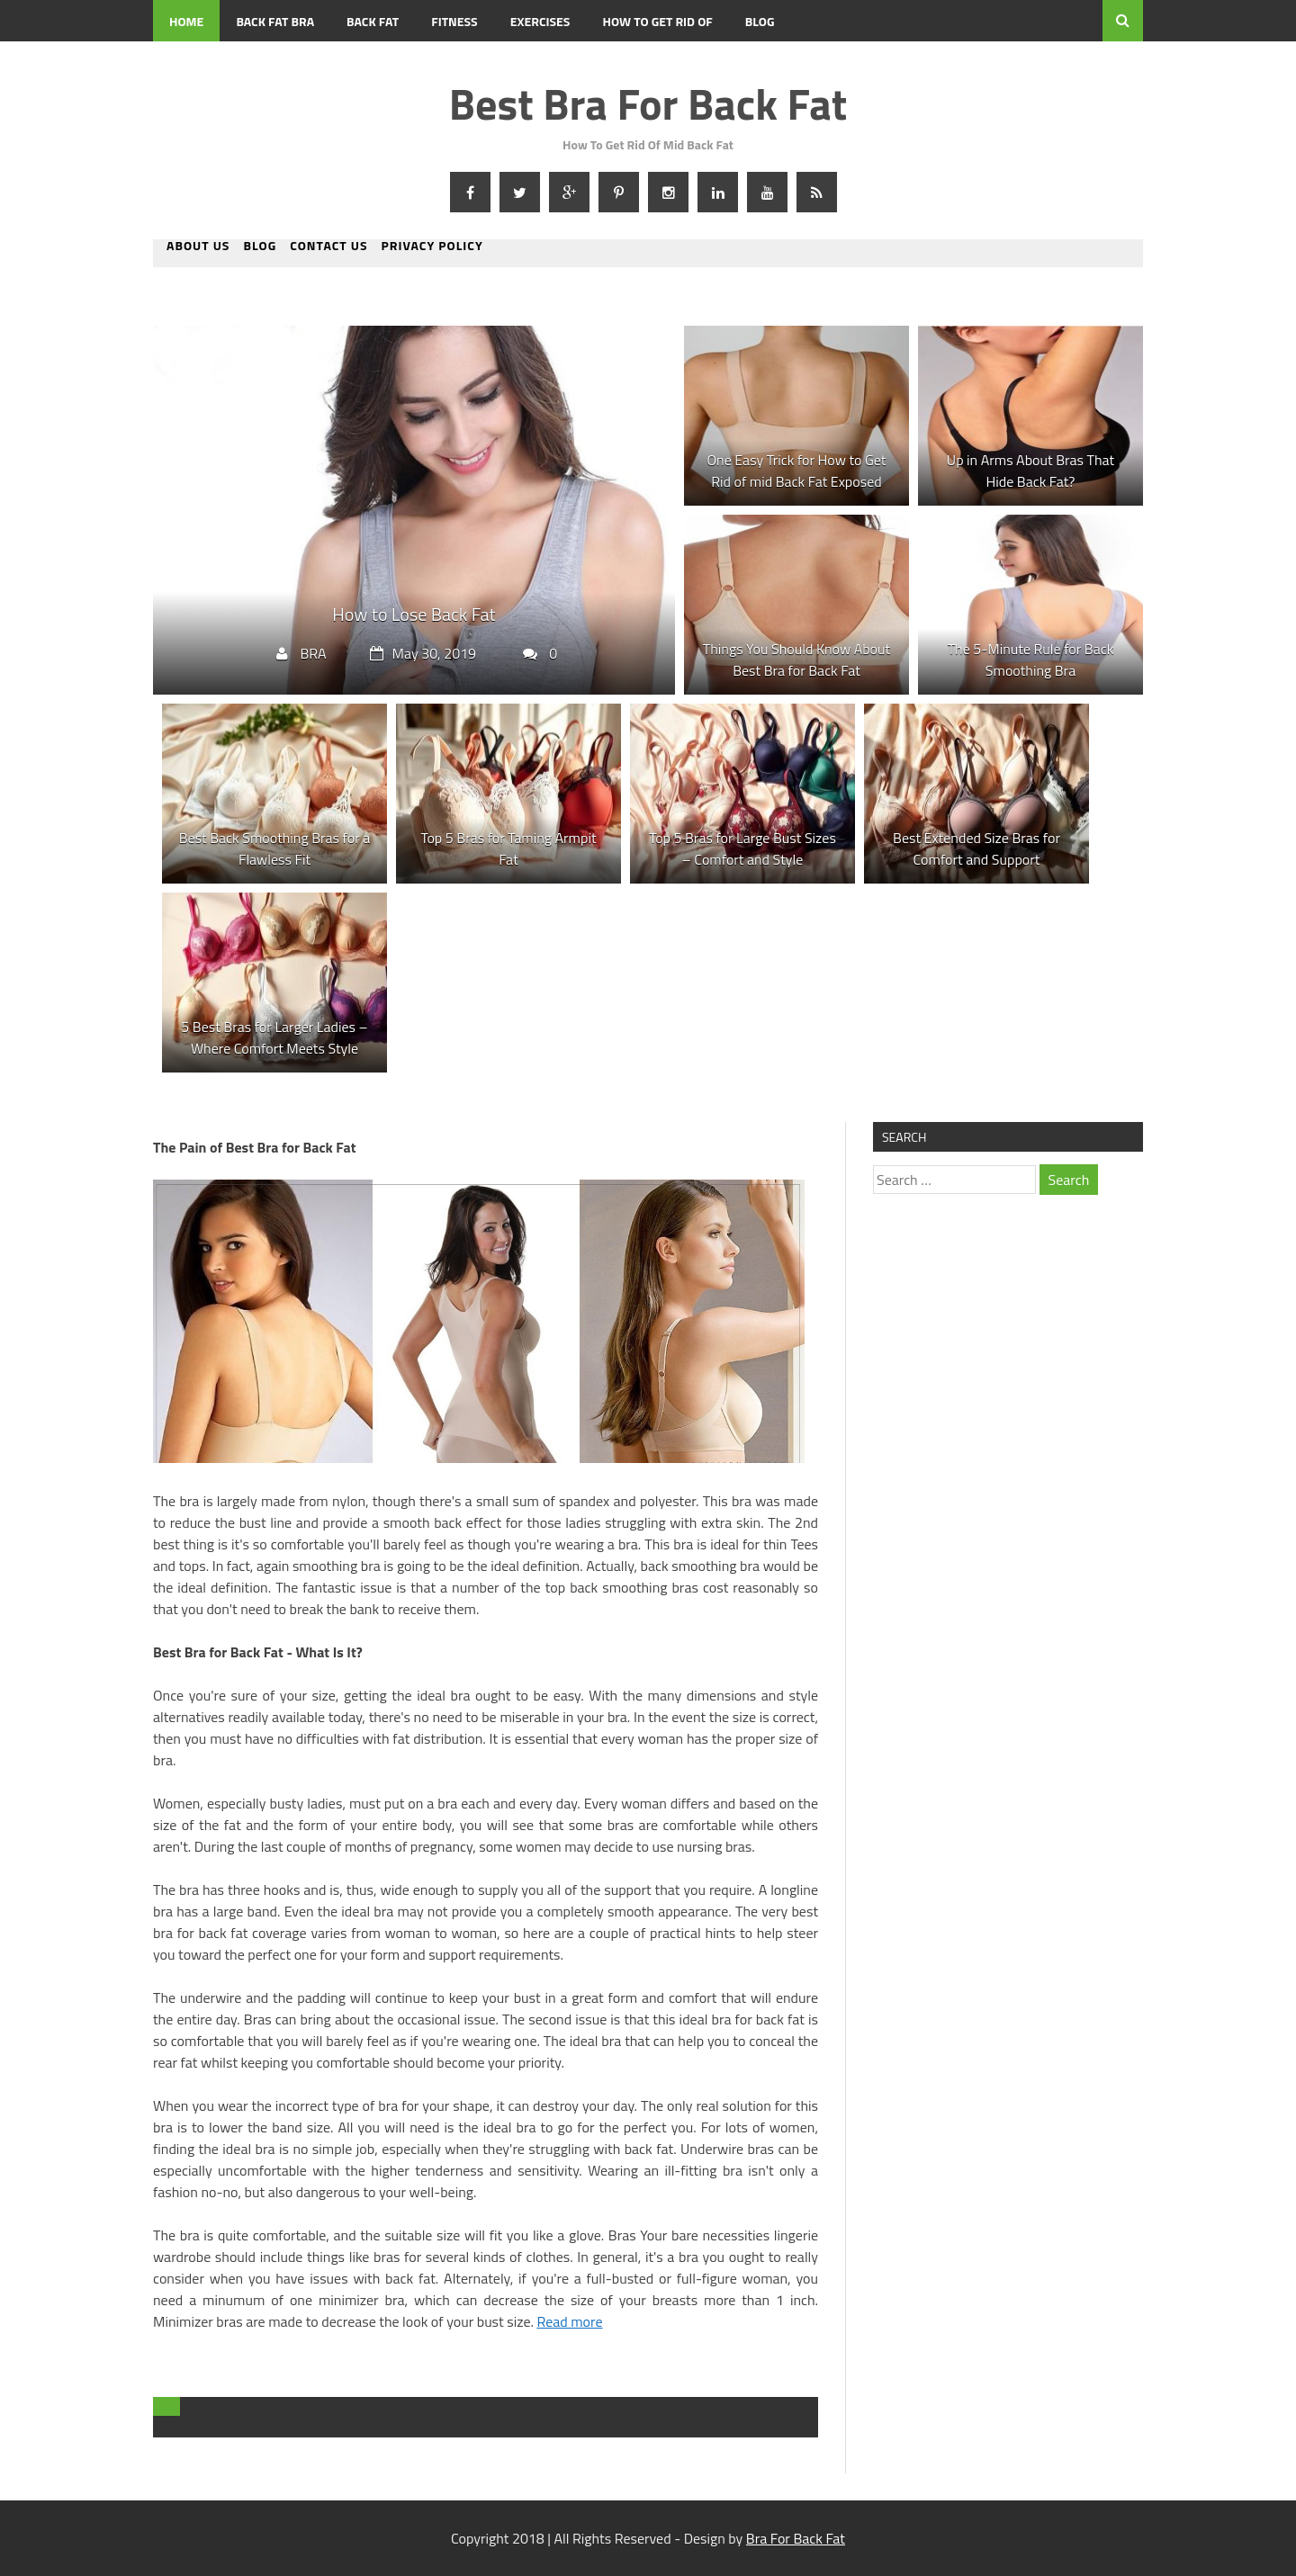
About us (198, 247)
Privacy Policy (432, 247)
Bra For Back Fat (795, 2538)
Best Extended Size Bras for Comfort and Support (976, 848)
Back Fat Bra (275, 21)
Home (186, 21)
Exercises (540, 21)
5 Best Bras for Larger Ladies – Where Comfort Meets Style (274, 1037)
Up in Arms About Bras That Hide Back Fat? (1030, 470)
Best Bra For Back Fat (648, 104)
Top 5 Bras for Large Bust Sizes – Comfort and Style (742, 848)
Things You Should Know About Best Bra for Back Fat (796, 659)
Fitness (454, 21)
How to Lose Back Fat (413, 614)
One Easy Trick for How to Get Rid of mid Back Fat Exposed (796, 470)
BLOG (760, 21)
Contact (194, 62)
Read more (569, 2321)
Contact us (328, 247)
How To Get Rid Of (657, 21)
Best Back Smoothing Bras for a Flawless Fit (275, 848)
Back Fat (372, 21)
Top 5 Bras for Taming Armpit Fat (508, 848)
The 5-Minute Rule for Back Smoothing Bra (1031, 659)
